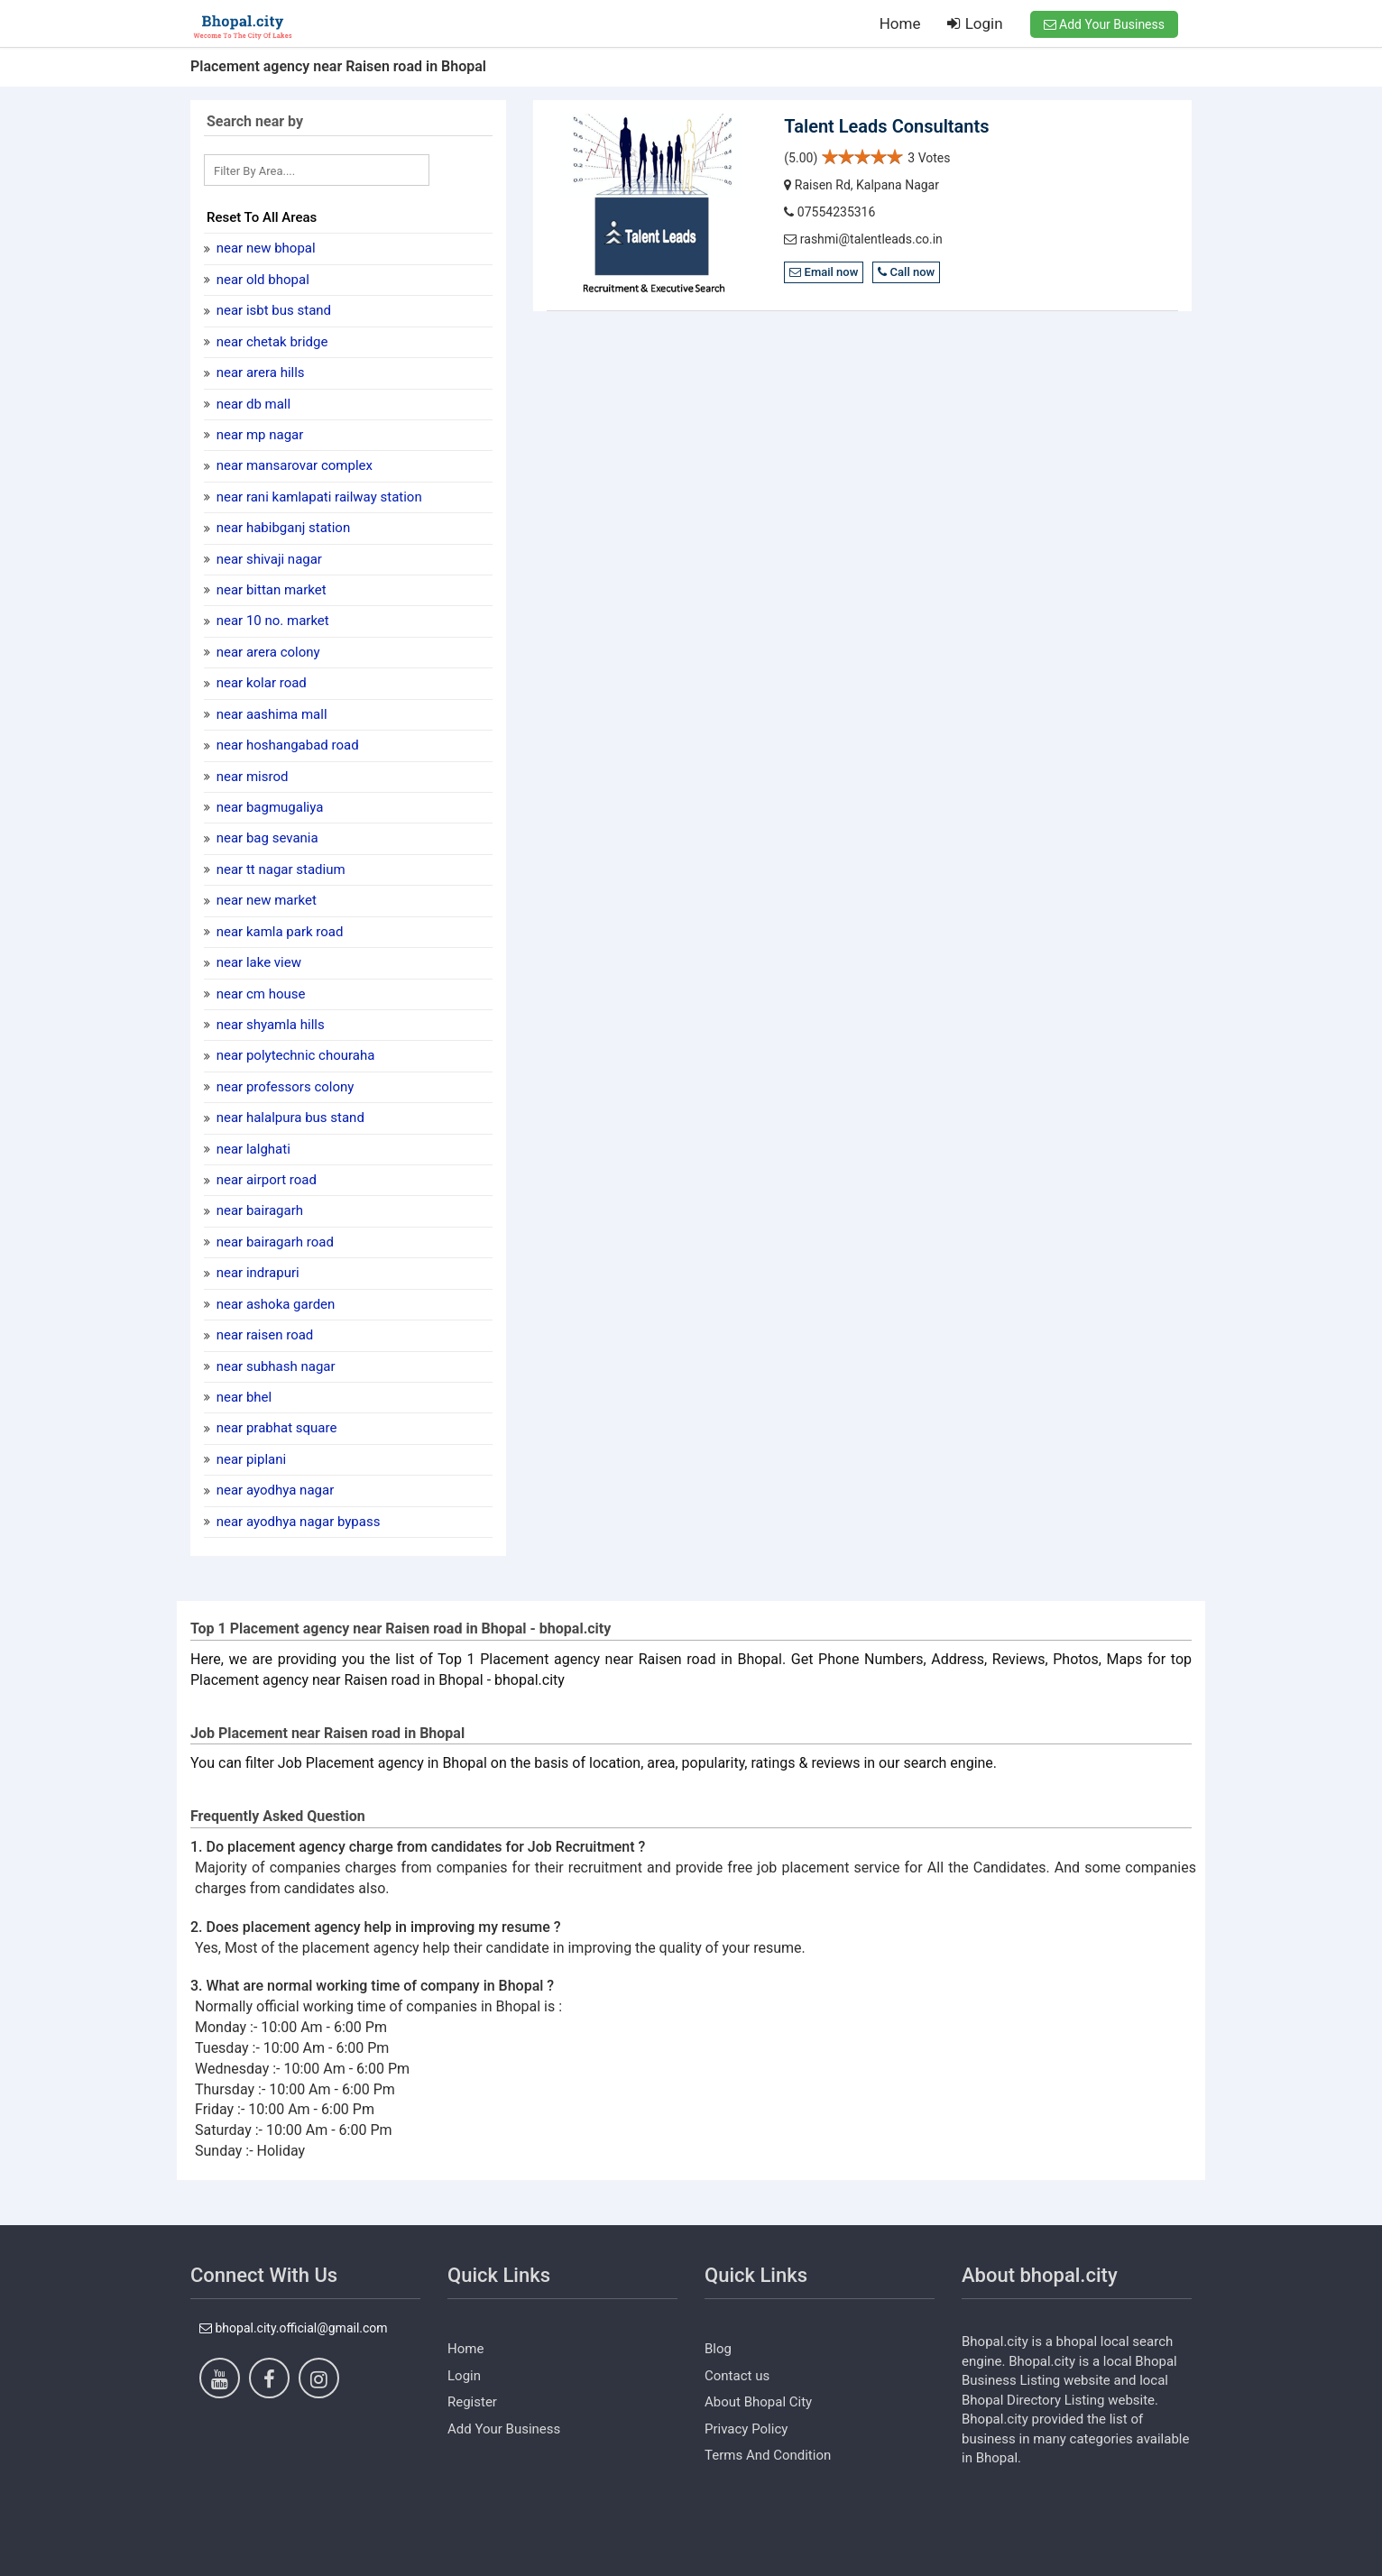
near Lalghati (251, 1149)
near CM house (259, 994)
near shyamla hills (269, 1025)
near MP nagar (258, 435)
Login (974, 23)
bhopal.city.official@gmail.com (293, 2328)
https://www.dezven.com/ (263, 2562)
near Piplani (249, 1459)
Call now (906, 272)
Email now (823, 272)
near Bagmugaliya (268, 807)
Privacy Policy (746, 2429)
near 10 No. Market (271, 620)
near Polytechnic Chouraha (293, 1055)
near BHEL (242, 1397)
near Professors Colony (283, 1087)
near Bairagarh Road (273, 1242)
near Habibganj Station (281, 528)
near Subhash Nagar (274, 1366)
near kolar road (260, 683)
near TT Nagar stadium (279, 869)
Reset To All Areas (262, 217)
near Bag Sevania (265, 838)
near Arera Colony (266, 652)
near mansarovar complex (293, 465)
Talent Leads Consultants (886, 126)
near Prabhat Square (274, 1428)
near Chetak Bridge (270, 342)
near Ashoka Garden (274, 1304)
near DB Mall (251, 404)
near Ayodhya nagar (273, 1490)
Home (900, 23)
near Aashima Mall (270, 714)
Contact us (737, 2376)
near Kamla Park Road (278, 932)
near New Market (265, 900)
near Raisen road (263, 1335)
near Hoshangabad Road (286, 745)
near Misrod (250, 776)
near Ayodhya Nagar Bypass (296, 1521)
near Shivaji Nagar (267, 559)
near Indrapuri (256, 1273)
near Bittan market (270, 590)
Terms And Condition (768, 2455)
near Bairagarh (258, 1210)
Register (472, 2402)
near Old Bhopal (261, 279)
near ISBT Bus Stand (272, 310)
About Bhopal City (758, 2402)
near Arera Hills (259, 372)
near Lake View (257, 962)
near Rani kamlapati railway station (317, 497)
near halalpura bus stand (288, 1117)
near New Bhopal (264, 248)
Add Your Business (1104, 24)
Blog (718, 2349)
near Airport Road (265, 1180)
